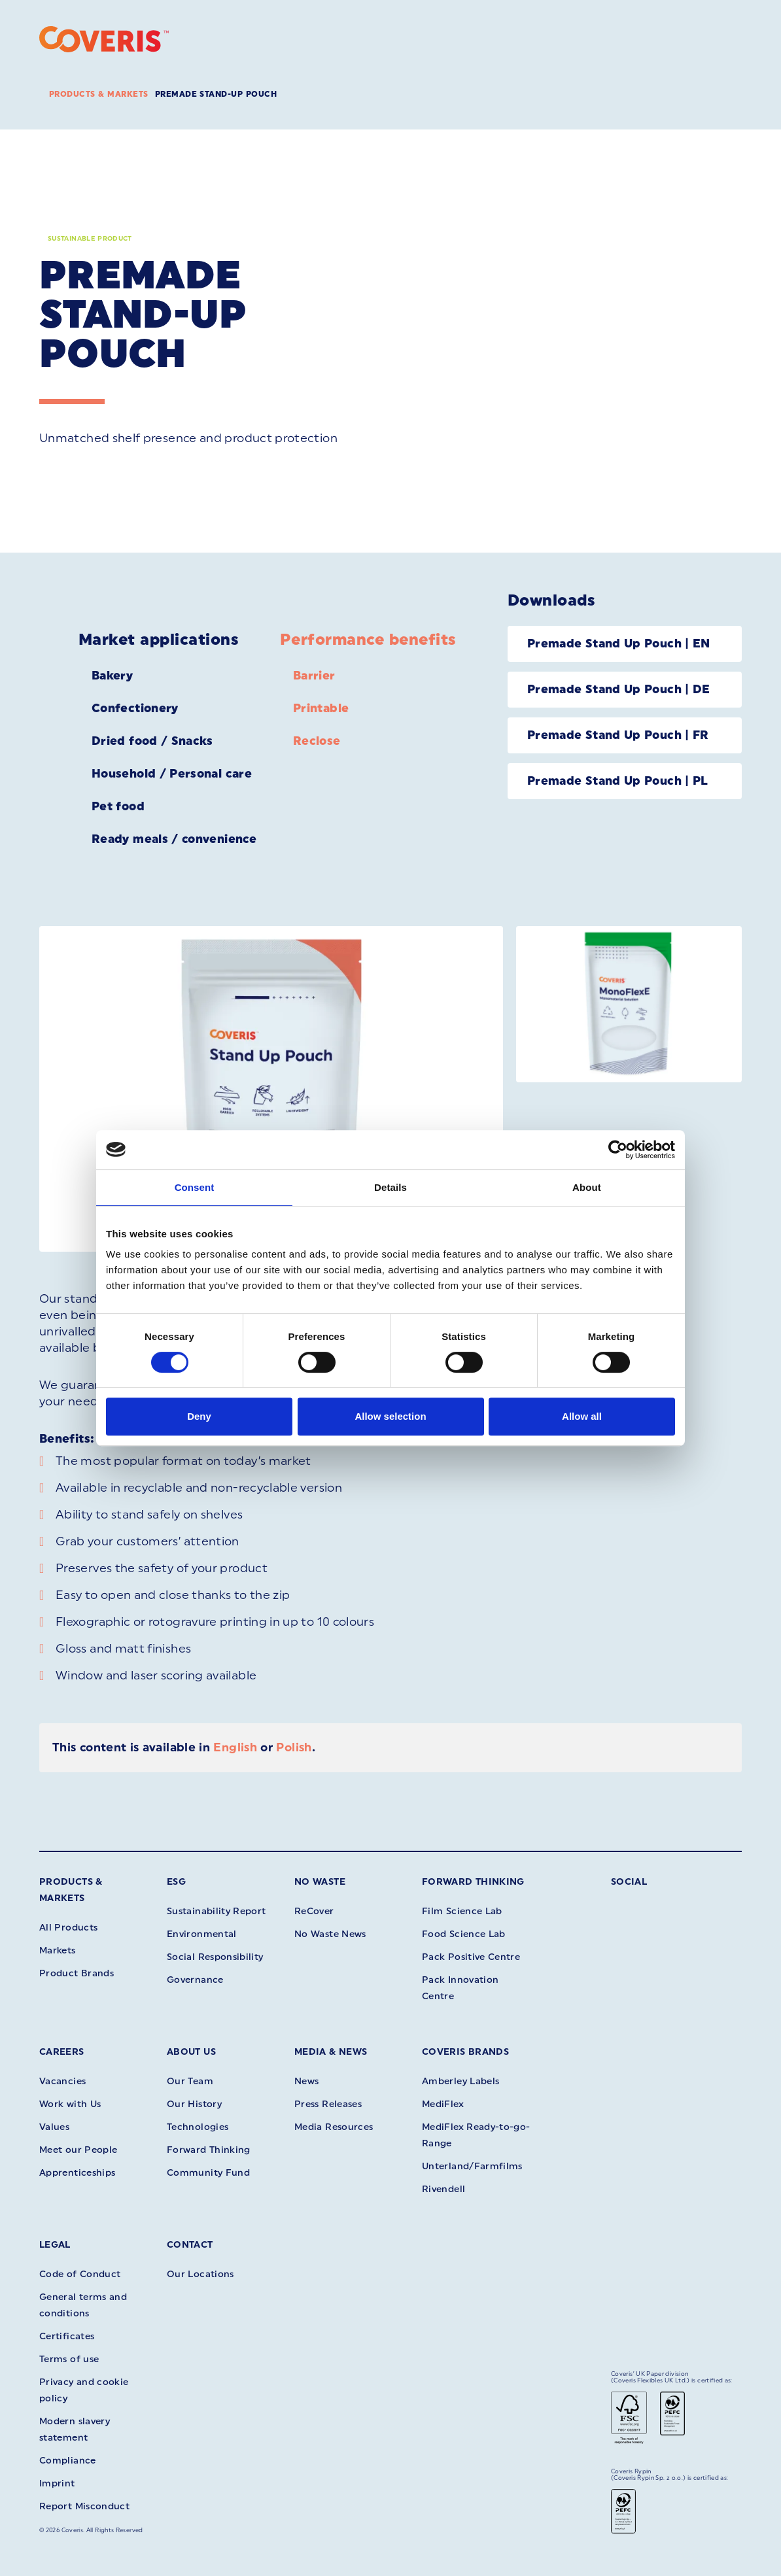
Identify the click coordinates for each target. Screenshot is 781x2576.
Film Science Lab (462, 1911)
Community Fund (208, 2172)
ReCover (314, 1911)
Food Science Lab (464, 1934)
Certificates (66, 2336)
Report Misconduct (84, 2506)
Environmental (202, 1934)
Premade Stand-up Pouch (216, 94)
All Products (68, 1927)
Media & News (330, 2051)
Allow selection (390, 1416)
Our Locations (200, 2274)
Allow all (582, 1416)
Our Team (190, 2081)
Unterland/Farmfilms (472, 2166)
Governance (195, 1979)
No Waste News (330, 1934)
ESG (176, 1881)
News (306, 2081)
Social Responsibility (215, 1957)
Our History (194, 2104)
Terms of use (69, 2359)
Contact (190, 2244)
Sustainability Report (216, 1911)
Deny (199, 1416)
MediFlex (443, 2104)
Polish (293, 1747)
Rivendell (443, 2189)
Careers (61, 2051)
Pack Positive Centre (471, 1957)
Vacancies (62, 2081)
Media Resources (333, 2127)
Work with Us (70, 2104)
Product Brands (76, 1973)
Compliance (67, 2460)
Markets (57, 1950)
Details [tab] (390, 1187)
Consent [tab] (195, 1187)
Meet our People (78, 2149)
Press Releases (328, 2104)
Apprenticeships (77, 2172)
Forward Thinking (473, 1881)
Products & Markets (98, 94)
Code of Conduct (79, 2274)
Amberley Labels (460, 2081)
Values (54, 2127)
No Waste (319, 1881)
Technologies (197, 2127)
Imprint (57, 2483)
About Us (191, 2051)
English (235, 1747)
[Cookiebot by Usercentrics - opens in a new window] (618, 1149)
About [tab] (586, 1187)
